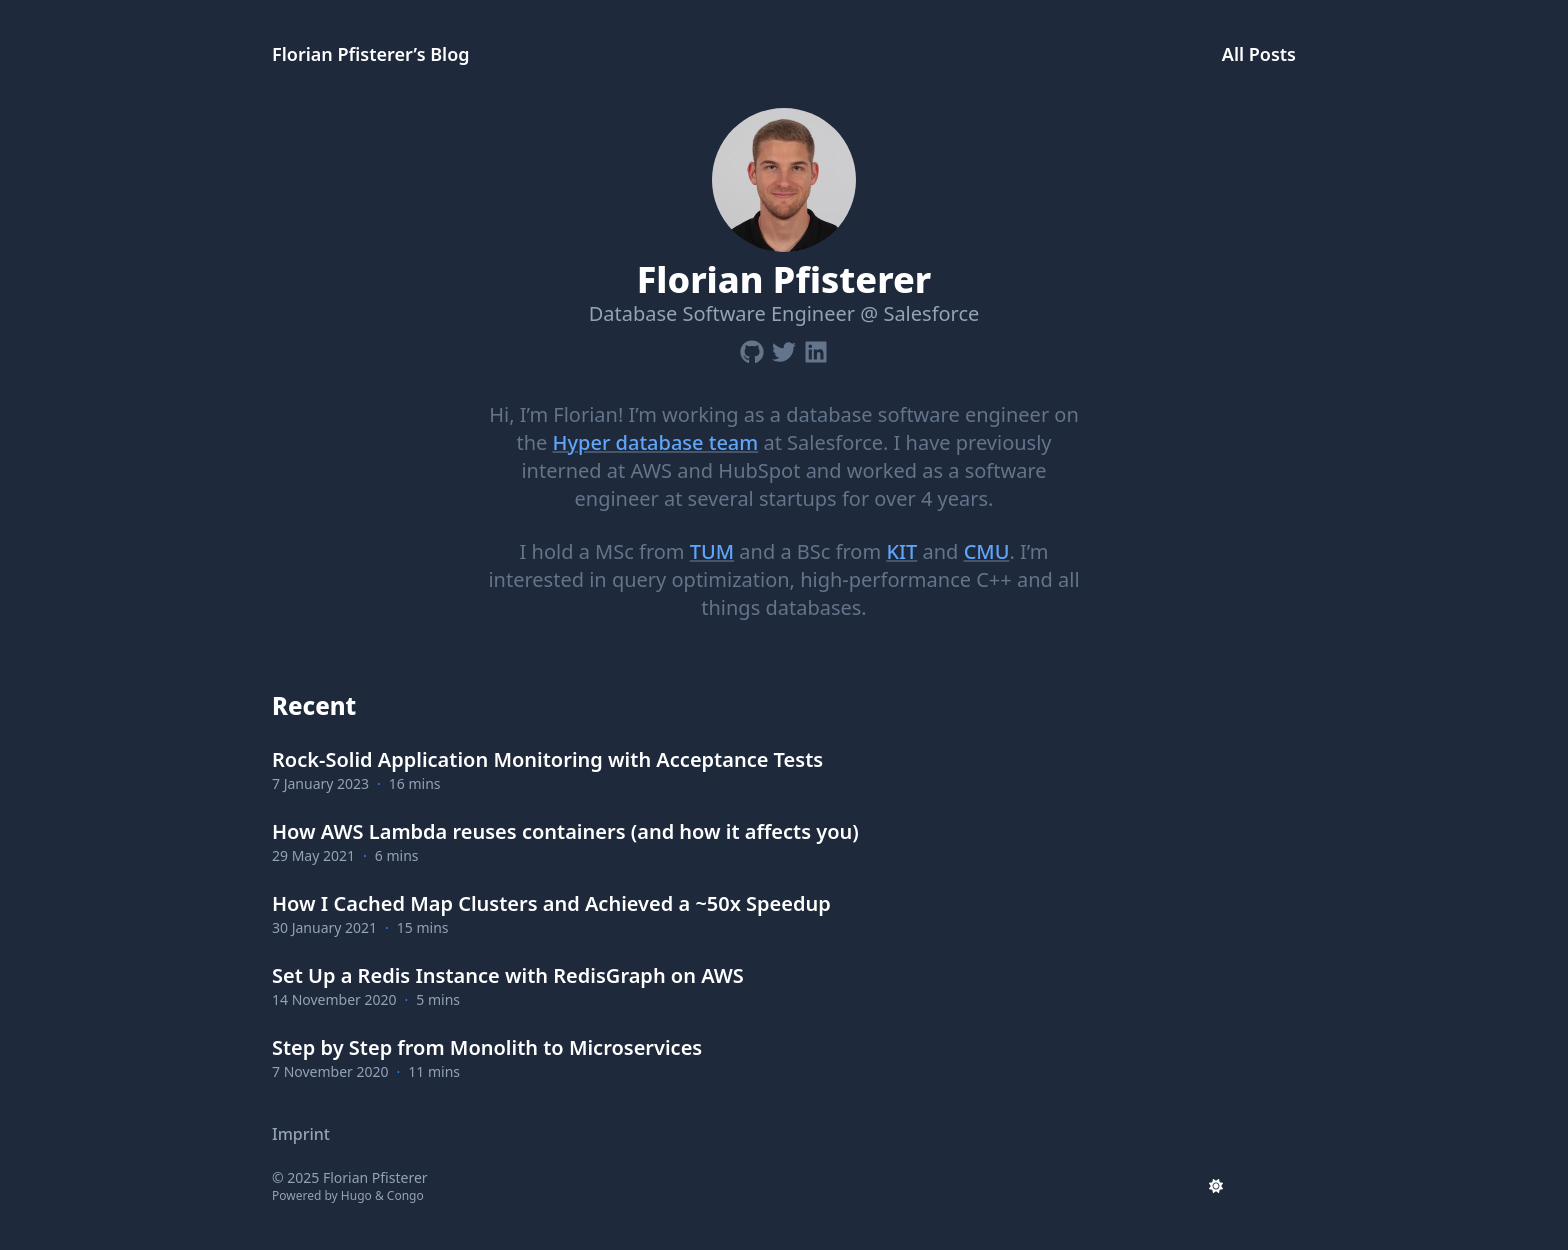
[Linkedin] (816, 348)
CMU (987, 551)
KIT (901, 551)
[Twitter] (784, 348)
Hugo (356, 1195)
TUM (712, 551)
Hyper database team (655, 442)
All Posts (1259, 54)
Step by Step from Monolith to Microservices (487, 1047)
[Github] (752, 348)
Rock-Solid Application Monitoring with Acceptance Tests (547, 759)
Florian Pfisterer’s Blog (371, 54)
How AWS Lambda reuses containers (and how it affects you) (565, 831)
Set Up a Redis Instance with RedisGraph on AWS (508, 975)
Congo (405, 1195)
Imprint (301, 1134)
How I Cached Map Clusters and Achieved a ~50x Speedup (551, 903)
